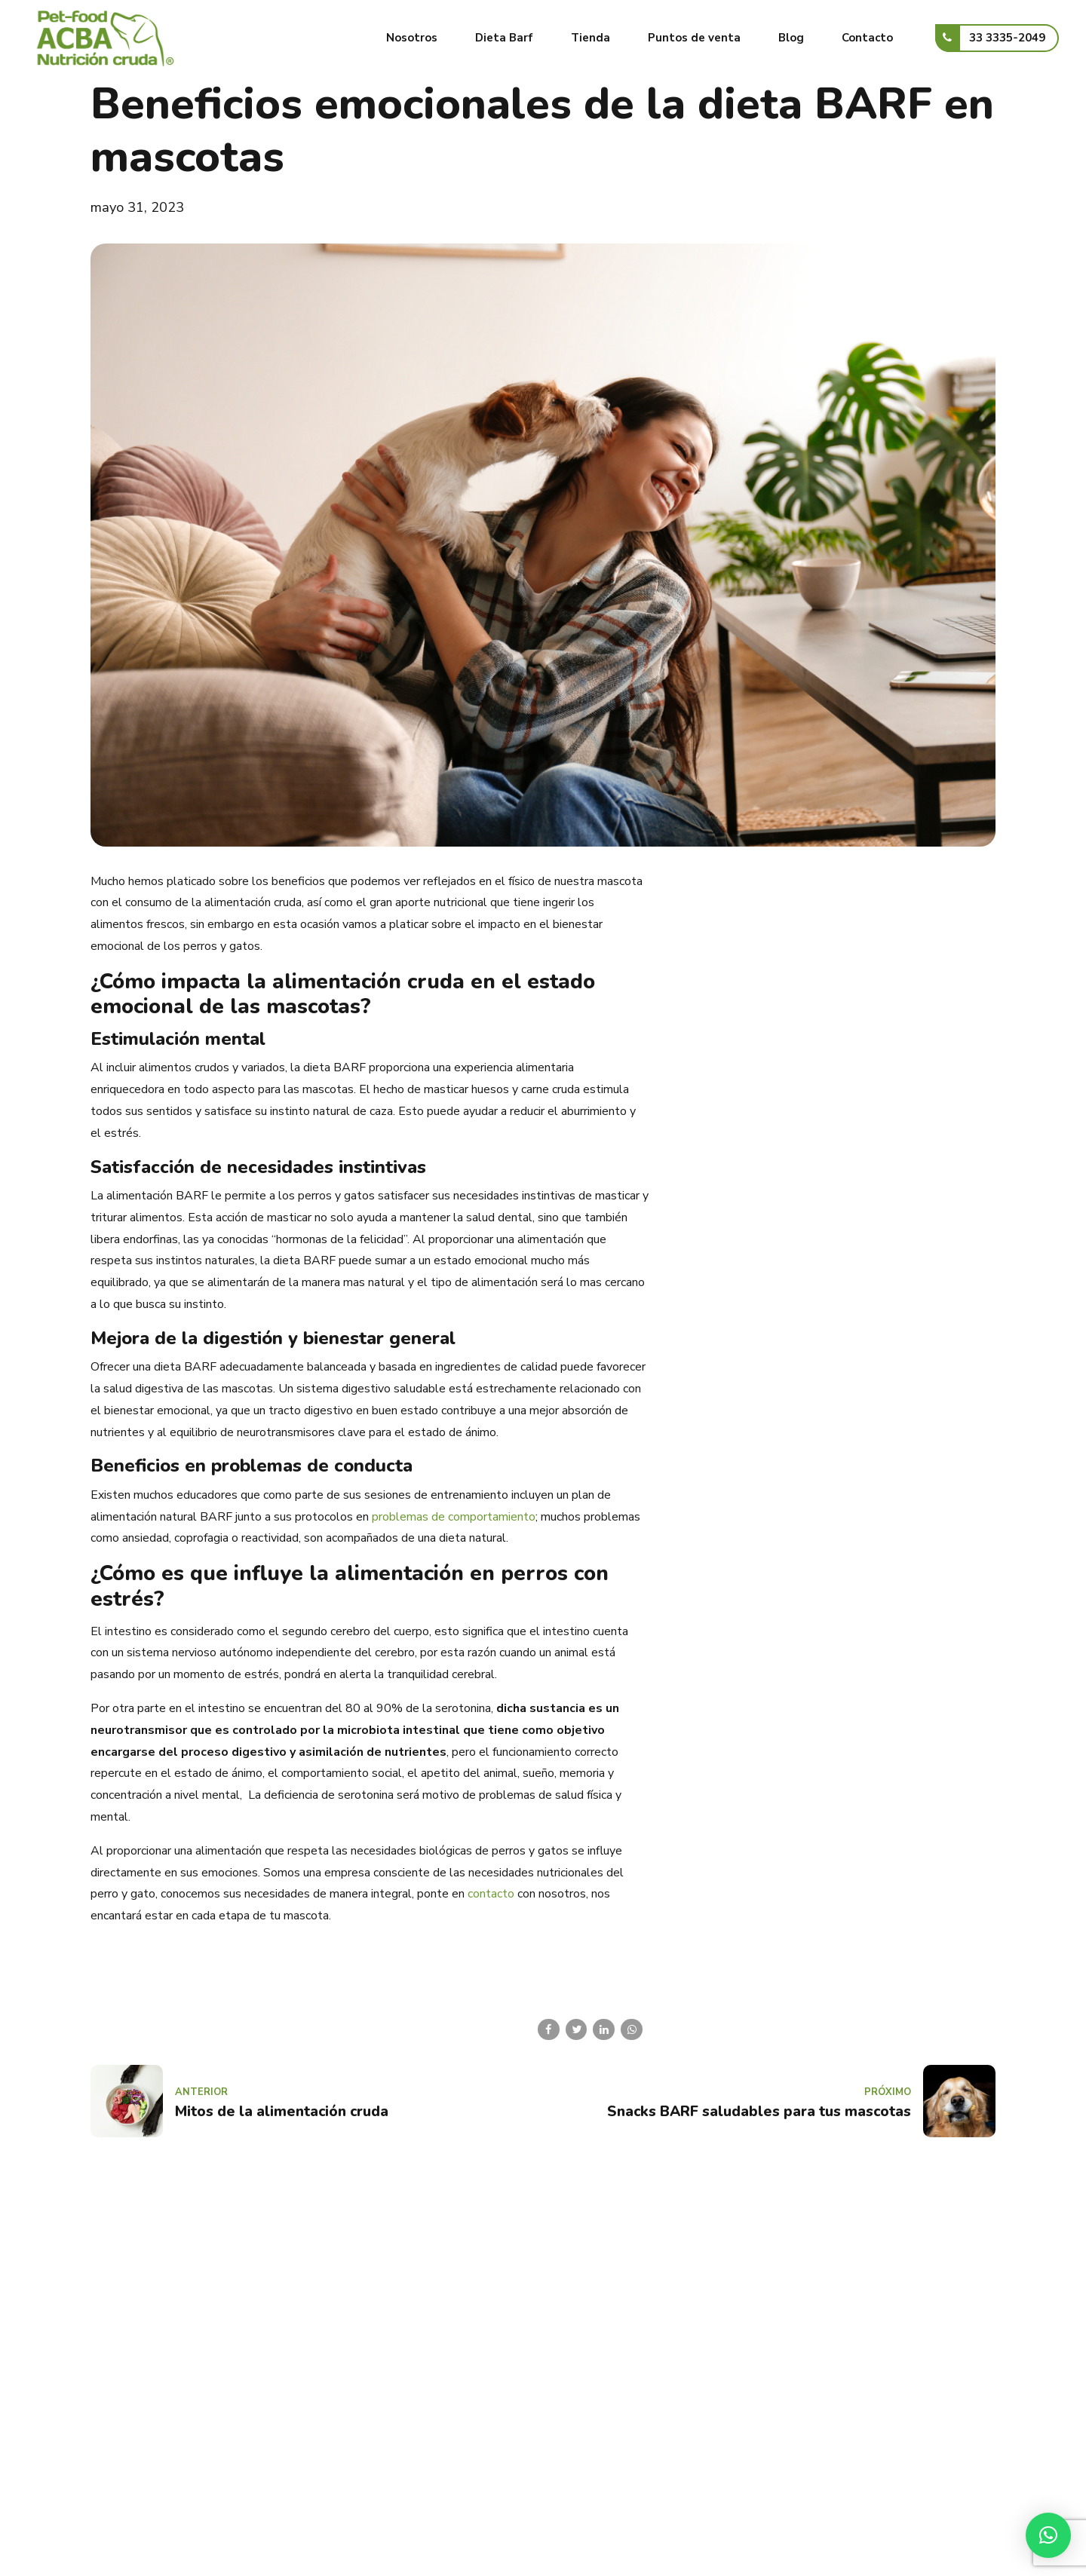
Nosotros (411, 37)
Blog (791, 37)
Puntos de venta (694, 37)
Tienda (590, 37)
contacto (491, 1893)
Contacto (867, 37)
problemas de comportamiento (453, 1517)
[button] (1048, 2535)
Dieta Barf (504, 37)
